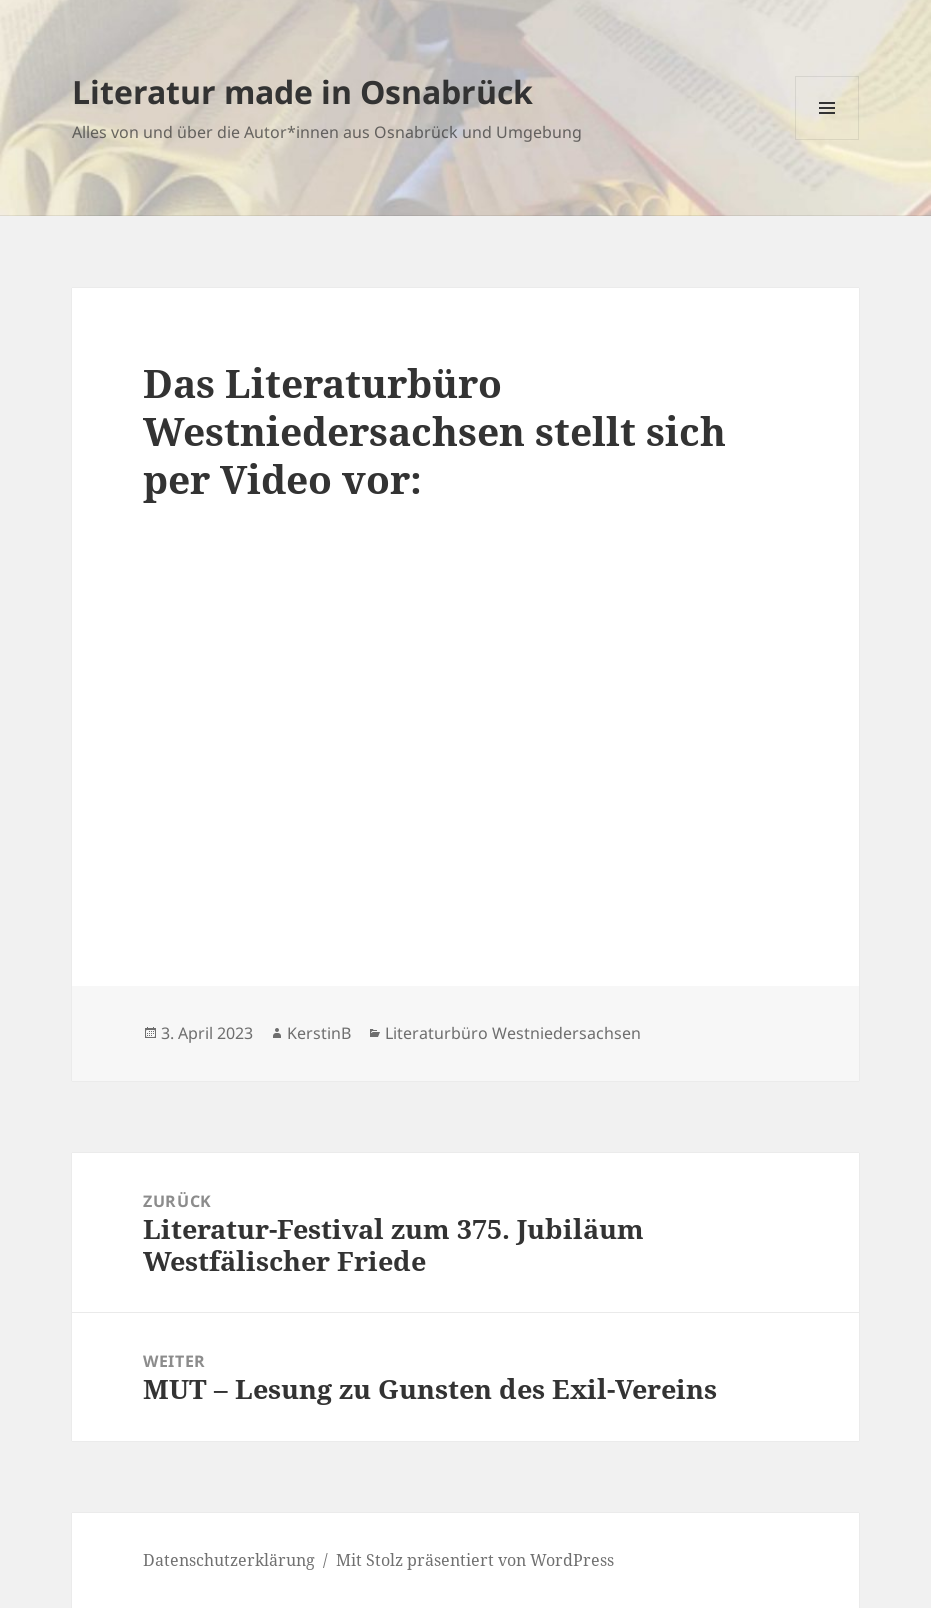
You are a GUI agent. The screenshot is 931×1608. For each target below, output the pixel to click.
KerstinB (319, 1033)
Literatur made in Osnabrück (302, 91)
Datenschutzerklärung (229, 1560)
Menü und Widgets (827, 139)
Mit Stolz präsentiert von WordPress (475, 1560)
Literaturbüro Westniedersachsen (513, 1033)
